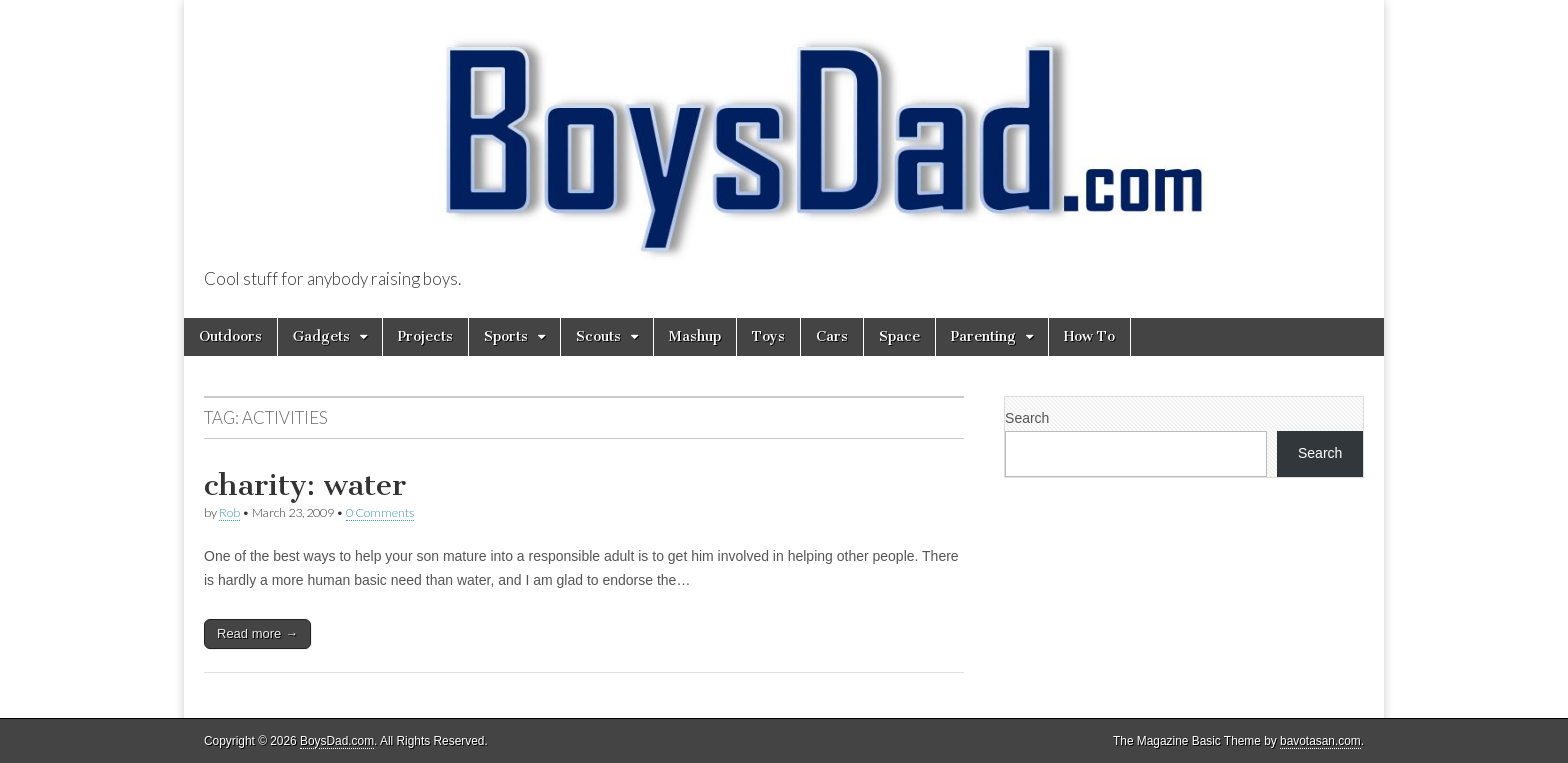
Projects (425, 336)
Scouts (598, 336)
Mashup (695, 336)
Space (899, 336)
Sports (506, 336)
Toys (768, 336)
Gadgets (321, 336)
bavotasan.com (1320, 741)
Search (1027, 418)
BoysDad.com (337, 741)
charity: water (305, 485)
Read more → (257, 633)
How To (1089, 336)
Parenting (983, 336)
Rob (229, 512)
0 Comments (380, 512)
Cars (832, 336)
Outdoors (230, 336)
